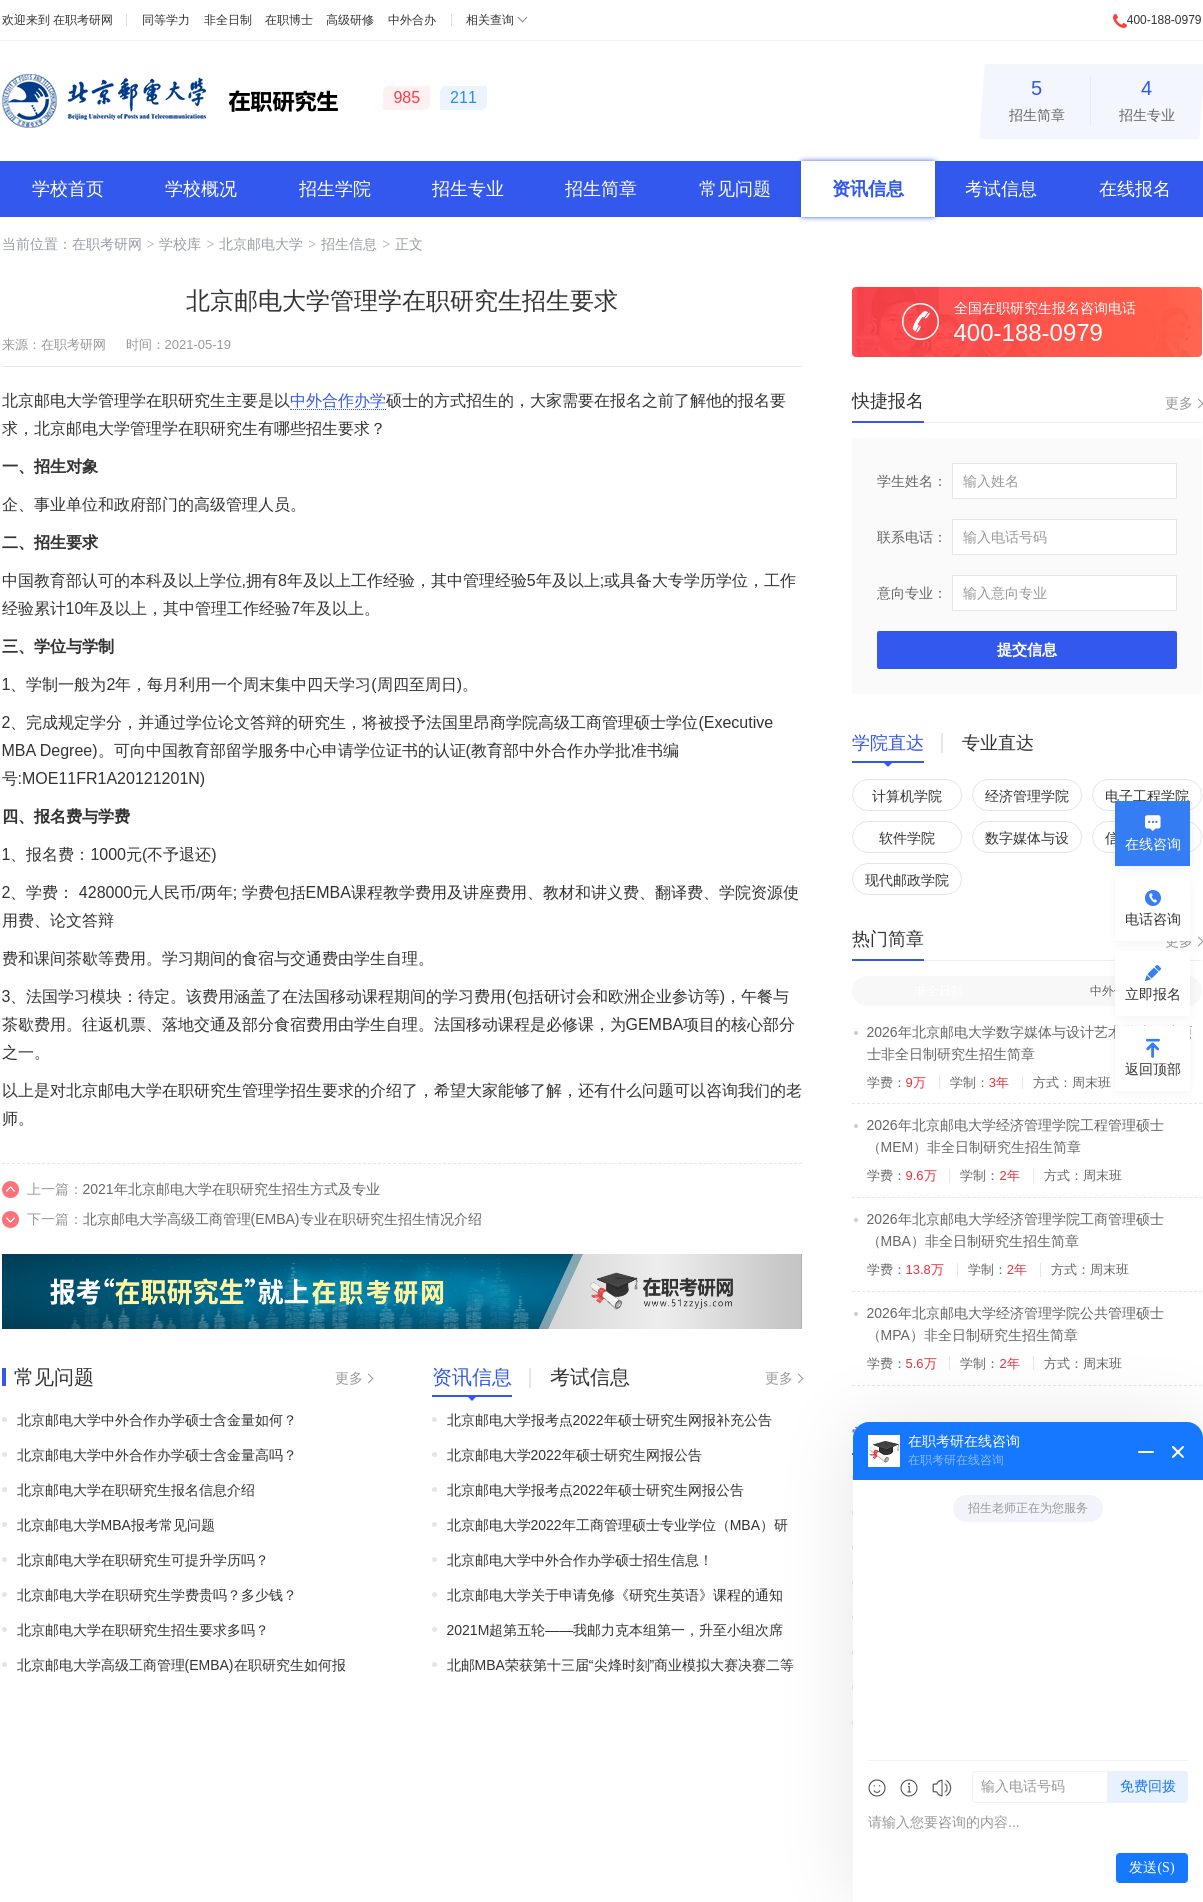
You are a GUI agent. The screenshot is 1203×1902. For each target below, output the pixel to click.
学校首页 (68, 189)
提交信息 (1027, 649)
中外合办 (412, 20)
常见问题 (735, 189)
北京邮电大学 (261, 244)
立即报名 (1153, 994)
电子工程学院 (1147, 796)
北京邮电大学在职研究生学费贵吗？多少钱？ (157, 1595)
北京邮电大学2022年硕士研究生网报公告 (574, 1455)
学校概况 (201, 189)
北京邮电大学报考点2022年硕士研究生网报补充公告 (609, 1420)
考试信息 (1001, 189)
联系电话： (912, 537)
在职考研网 (83, 20)
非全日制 (228, 20)
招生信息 (349, 244)
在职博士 (289, 20)
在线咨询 (1153, 844)
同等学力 (166, 20)
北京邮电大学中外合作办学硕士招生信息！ (580, 1560)
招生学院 (335, 189)
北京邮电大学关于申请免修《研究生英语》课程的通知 (615, 1595)
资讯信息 (868, 189)
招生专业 (1147, 97)
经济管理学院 (1027, 796)
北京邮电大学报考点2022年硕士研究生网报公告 (595, 1490)
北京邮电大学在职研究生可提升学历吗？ (143, 1560)
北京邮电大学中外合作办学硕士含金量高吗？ (157, 1455)
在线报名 (1135, 189)
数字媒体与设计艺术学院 (1027, 841)
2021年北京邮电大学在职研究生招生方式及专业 (231, 1189)
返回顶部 (1153, 1069)
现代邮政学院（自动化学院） (907, 883)
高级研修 (350, 20)
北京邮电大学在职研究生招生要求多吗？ (143, 1630)
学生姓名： (912, 481)
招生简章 (1037, 97)
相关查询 (490, 20)
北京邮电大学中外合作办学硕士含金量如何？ (157, 1420)
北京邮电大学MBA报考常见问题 (116, 1525)
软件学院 (907, 838)
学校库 (180, 244)
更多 (349, 1378)
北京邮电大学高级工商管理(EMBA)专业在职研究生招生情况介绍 (282, 1219)
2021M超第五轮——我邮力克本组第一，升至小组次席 (615, 1630)
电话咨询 (1153, 919)
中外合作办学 (338, 400)
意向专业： (912, 593)
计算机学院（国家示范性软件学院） (907, 799)
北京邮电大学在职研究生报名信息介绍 (136, 1490)
